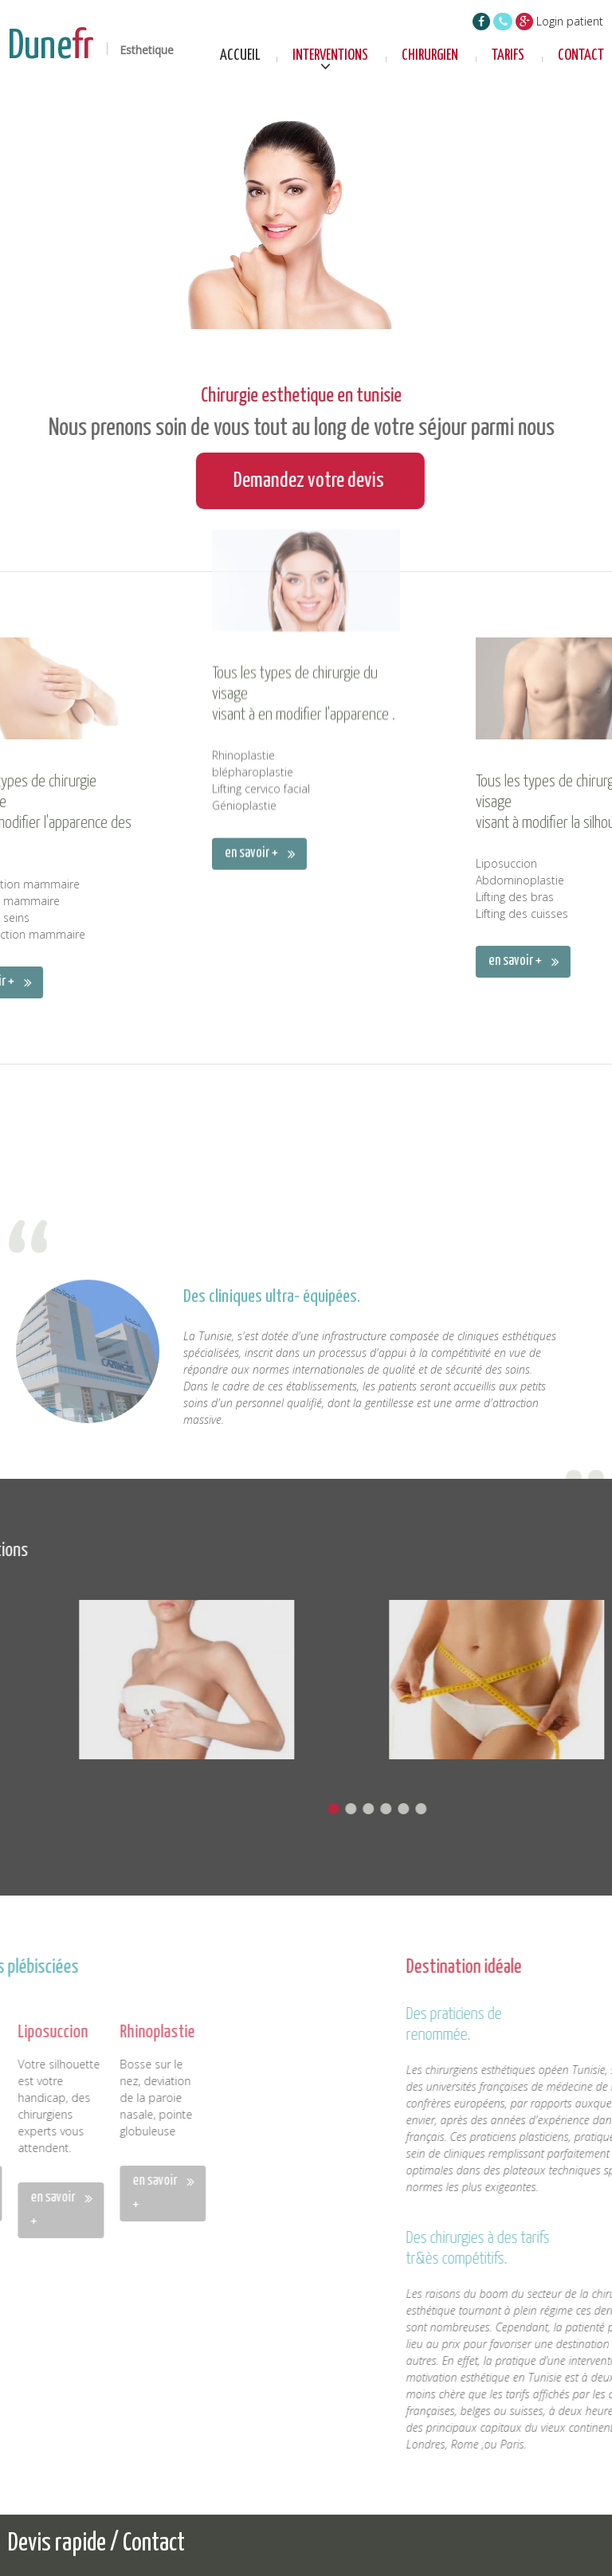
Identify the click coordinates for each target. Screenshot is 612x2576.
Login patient (569, 21)
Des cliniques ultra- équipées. (271, 1470)
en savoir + (251, 644)
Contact (581, 55)
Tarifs (508, 55)
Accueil (240, 55)
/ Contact (147, 2543)
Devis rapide (59, 2543)
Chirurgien (430, 55)
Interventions (330, 55)
